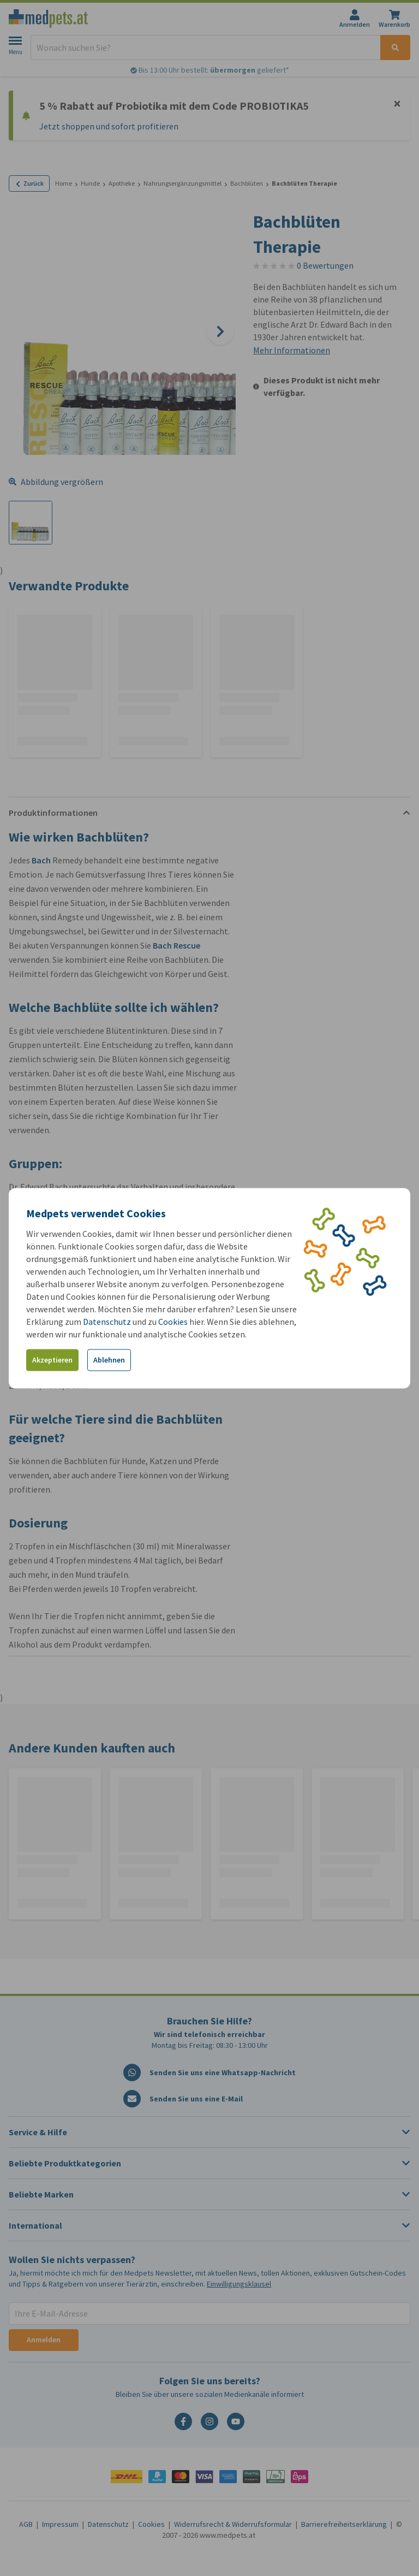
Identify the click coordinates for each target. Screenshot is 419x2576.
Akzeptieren (52, 1360)
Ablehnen (109, 1360)
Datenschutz (107, 1321)
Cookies (173, 1321)
